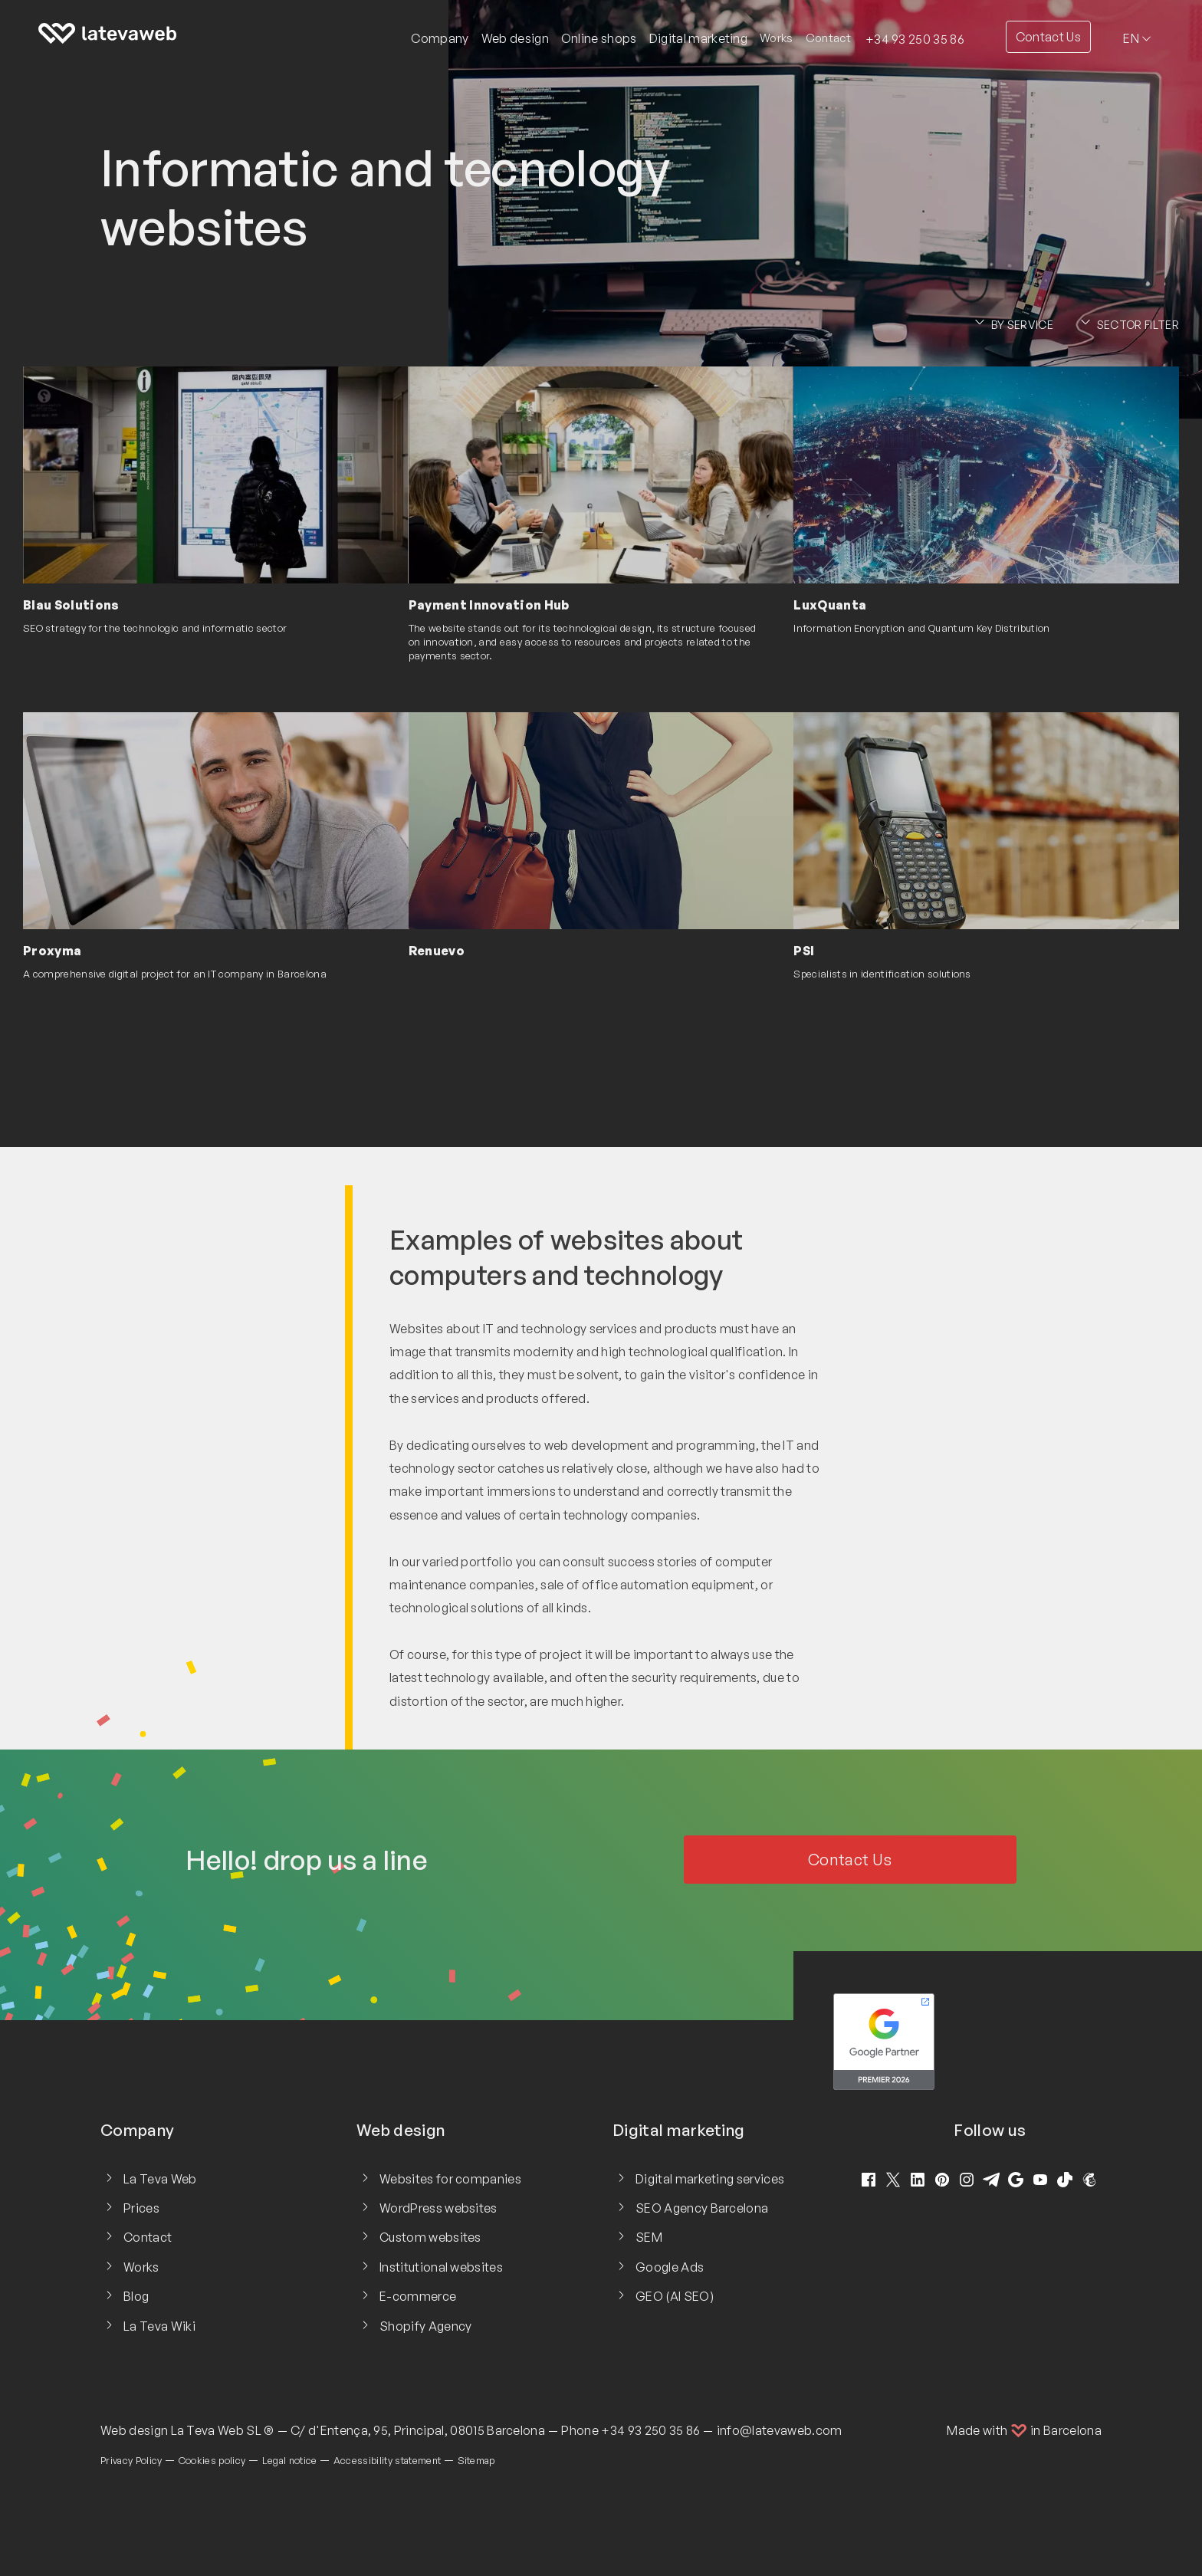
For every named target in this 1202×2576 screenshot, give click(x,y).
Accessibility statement (387, 2460)
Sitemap (476, 2460)
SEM (648, 2237)
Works (776, 38)
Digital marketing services (709, 2179)
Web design (134, 2430)
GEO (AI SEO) (674, 2296)
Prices (141, 2208)
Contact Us (1048, 36)
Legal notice (289, 2460)
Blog (136, 2296)
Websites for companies (450, 2179)
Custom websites (430, 2237)
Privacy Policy (131, 2460)
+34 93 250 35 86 (914, 39)
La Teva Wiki (159, 2326)
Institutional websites (441, 2267)
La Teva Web (160, 2179)
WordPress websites (438, 2208)
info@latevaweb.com (779, 2430)
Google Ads (669, 2267)
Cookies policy (212, 2460)
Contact (828, 38)
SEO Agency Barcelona (701, 2208)
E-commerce (417, 2296)
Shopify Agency (425, 2326)
